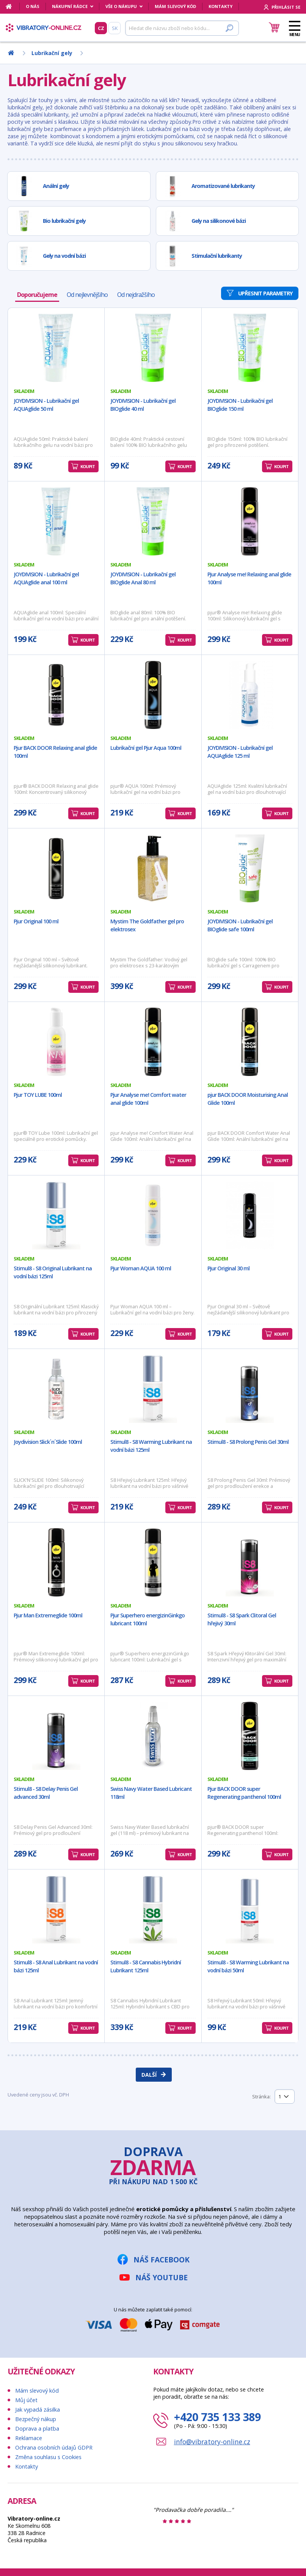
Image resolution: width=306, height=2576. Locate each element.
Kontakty (220, 6)
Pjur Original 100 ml (36, 921)
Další (149, 2074)
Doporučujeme (37, 294)
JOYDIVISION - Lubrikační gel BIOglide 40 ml (143, 404)
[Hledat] (182, 28)
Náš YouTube (161, 2277)
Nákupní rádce (70, 6)
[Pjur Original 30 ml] (249, 1215)
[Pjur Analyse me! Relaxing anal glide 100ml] (249, 521)
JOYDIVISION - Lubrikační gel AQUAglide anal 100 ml (46, 578)
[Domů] (13, 6)
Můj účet (26, 2400)
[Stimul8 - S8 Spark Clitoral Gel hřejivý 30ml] (249, 1562)
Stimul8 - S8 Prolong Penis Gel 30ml (248, 1441)
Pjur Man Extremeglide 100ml (48, 1615)
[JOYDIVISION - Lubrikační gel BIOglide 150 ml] (249, 348)
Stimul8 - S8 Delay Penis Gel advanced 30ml (46, 1792)
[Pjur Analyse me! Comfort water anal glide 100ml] (152, 1042)
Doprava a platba (37, 2428)
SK (115, 28)
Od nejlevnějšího (87, 294)
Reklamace (28, 2438)
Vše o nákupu (121, 6)
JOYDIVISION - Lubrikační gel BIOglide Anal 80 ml (143, 578)
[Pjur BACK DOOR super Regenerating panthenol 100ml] (249, 1736)
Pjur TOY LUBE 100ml (38, 1094)
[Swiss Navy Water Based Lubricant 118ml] (152, 1736)
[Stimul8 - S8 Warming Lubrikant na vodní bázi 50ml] (249, 1909)
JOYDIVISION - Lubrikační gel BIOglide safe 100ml (240, 925)
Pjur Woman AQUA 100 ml (140, 1268)
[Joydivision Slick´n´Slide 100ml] (56, 1389)
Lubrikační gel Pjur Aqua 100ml (145, 747)
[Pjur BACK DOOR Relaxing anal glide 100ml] (56, 695)
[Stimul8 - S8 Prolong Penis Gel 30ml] (249, 1389)
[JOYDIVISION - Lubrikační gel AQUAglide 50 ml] (56, 348)
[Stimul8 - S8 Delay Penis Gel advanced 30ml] (56, 1736)
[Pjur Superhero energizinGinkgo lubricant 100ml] (152, 1562)
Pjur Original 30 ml (228, 1268)
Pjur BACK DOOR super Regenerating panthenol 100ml (244, 1792)
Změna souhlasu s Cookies (48, 2457)
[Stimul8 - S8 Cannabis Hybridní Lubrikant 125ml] (152, 1909)
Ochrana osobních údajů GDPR (54, 2447)
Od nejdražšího (136, 294)
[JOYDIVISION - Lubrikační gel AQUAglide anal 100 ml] (56, 521)
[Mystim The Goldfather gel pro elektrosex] (152, 868)
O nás (32, 6)
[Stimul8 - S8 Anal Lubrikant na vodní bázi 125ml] (56, 1909)
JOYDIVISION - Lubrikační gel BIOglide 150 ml (240, 404)
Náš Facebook (161, 2259)
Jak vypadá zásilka (37, 2409)
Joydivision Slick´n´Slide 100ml (48, 1441)
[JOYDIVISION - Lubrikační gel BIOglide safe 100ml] (249, 868)
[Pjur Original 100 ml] (56, 868)
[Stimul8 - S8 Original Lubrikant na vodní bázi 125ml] (56, 1215)
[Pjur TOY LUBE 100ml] (56, 1042)
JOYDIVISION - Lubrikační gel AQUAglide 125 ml (240, 751)
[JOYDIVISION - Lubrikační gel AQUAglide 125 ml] (249, 695)
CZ (101, 28)
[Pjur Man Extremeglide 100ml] (56, 1562)
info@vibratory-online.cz (212, 2441)
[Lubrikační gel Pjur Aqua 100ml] (152, 695)
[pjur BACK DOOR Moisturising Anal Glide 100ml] (249, 1042)
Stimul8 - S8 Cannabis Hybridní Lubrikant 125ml (145, 1966)
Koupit (87, 466)
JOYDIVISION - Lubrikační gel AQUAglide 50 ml (46, 404)
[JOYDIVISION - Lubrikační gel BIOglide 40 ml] (152, 348)
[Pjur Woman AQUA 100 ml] (152, 1215)
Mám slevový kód (175, 6)
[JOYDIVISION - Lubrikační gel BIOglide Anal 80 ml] (152, 521)
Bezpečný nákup (35, 2419)
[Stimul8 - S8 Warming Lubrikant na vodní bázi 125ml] (152, 1389)
